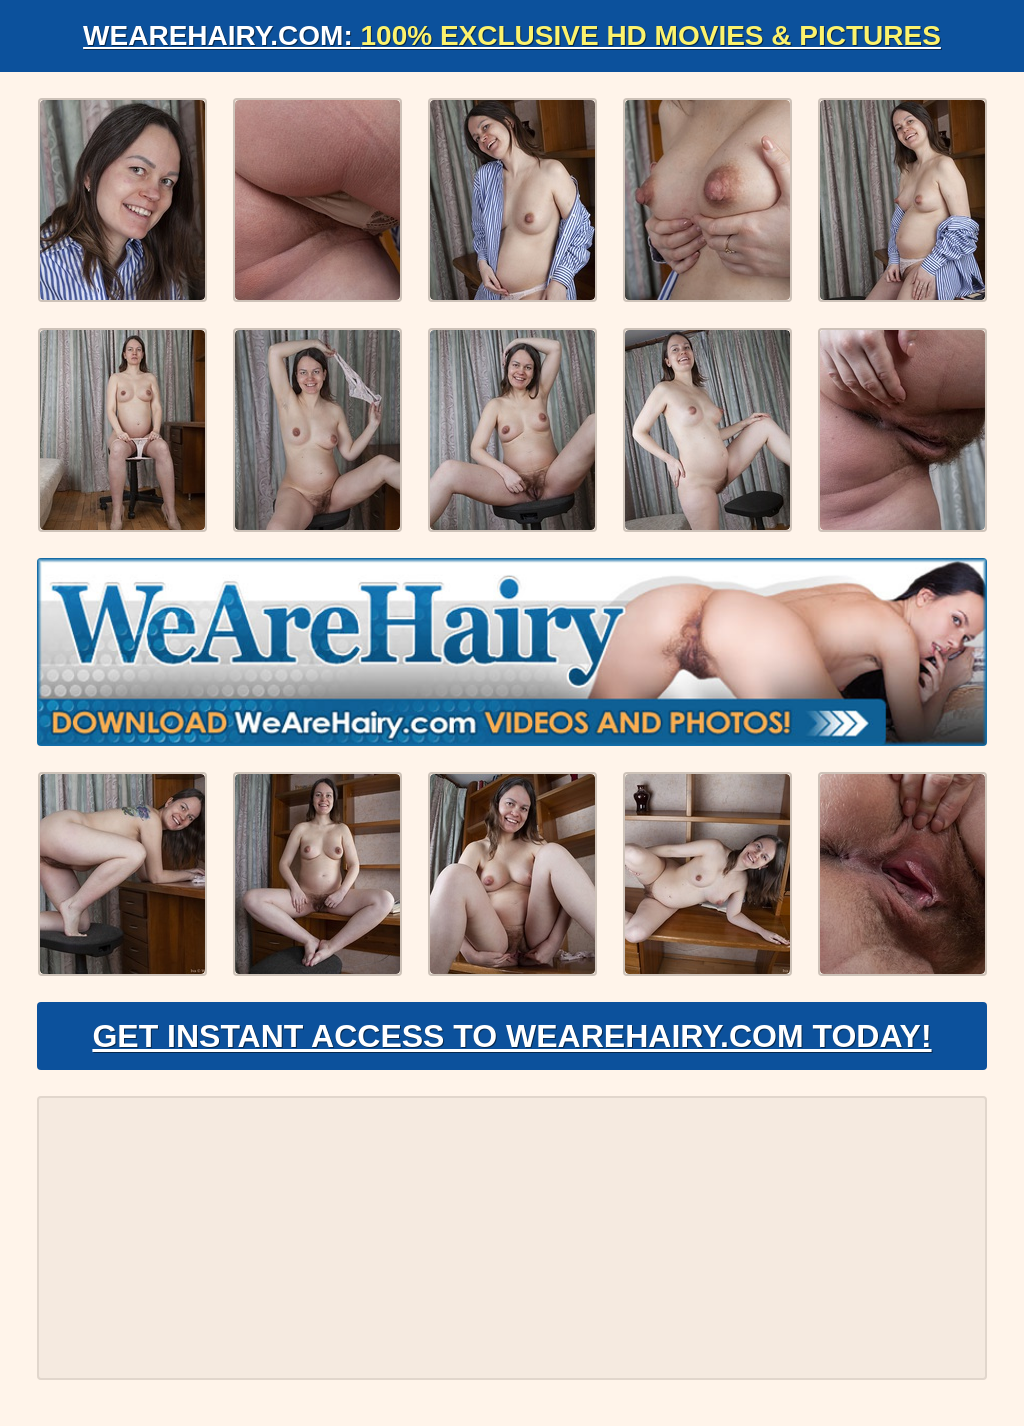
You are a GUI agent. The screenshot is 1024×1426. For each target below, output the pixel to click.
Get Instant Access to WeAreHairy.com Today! (511, 1036)
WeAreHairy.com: (512, 35)
